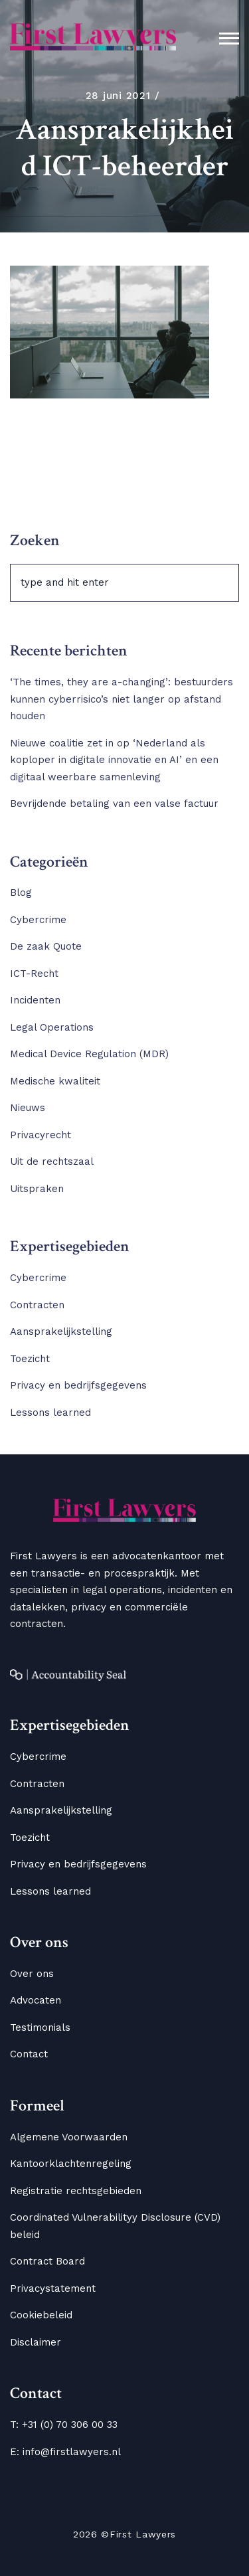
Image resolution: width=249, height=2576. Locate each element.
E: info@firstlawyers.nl (65, 2452)
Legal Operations (52, 1027)
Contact (29, 2054)
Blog (21, 893)
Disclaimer (35, 2342)
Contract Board (47, 2261)
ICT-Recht (34, 974)
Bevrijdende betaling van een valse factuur (114, 804)
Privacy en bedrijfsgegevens (78, 1385)
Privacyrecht (40, 1135)
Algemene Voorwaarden (68, 2137)
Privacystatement (53, 2288)
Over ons (32, 1974)
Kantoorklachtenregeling (70, 2164)
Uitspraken (37, 1189)
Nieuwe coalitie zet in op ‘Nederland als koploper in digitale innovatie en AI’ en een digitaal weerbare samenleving (114, 760)
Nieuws (27, 1108)
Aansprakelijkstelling (61, 1331)
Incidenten (35, 1000)
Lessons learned (50, 1412)
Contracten (37, 1305)
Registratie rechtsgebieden (75, 2191)
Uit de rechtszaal (52, 1161)
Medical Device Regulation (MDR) (89, 1054)
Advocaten (35, 2000)
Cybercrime (38, 920)
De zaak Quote (46, 946)
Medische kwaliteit (55, 1081)
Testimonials (40, 2027)
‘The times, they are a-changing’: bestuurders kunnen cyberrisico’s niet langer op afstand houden (121, 699)
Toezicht (30, 1359)
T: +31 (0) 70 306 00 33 (64, 2425)
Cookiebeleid (41, 2315)
